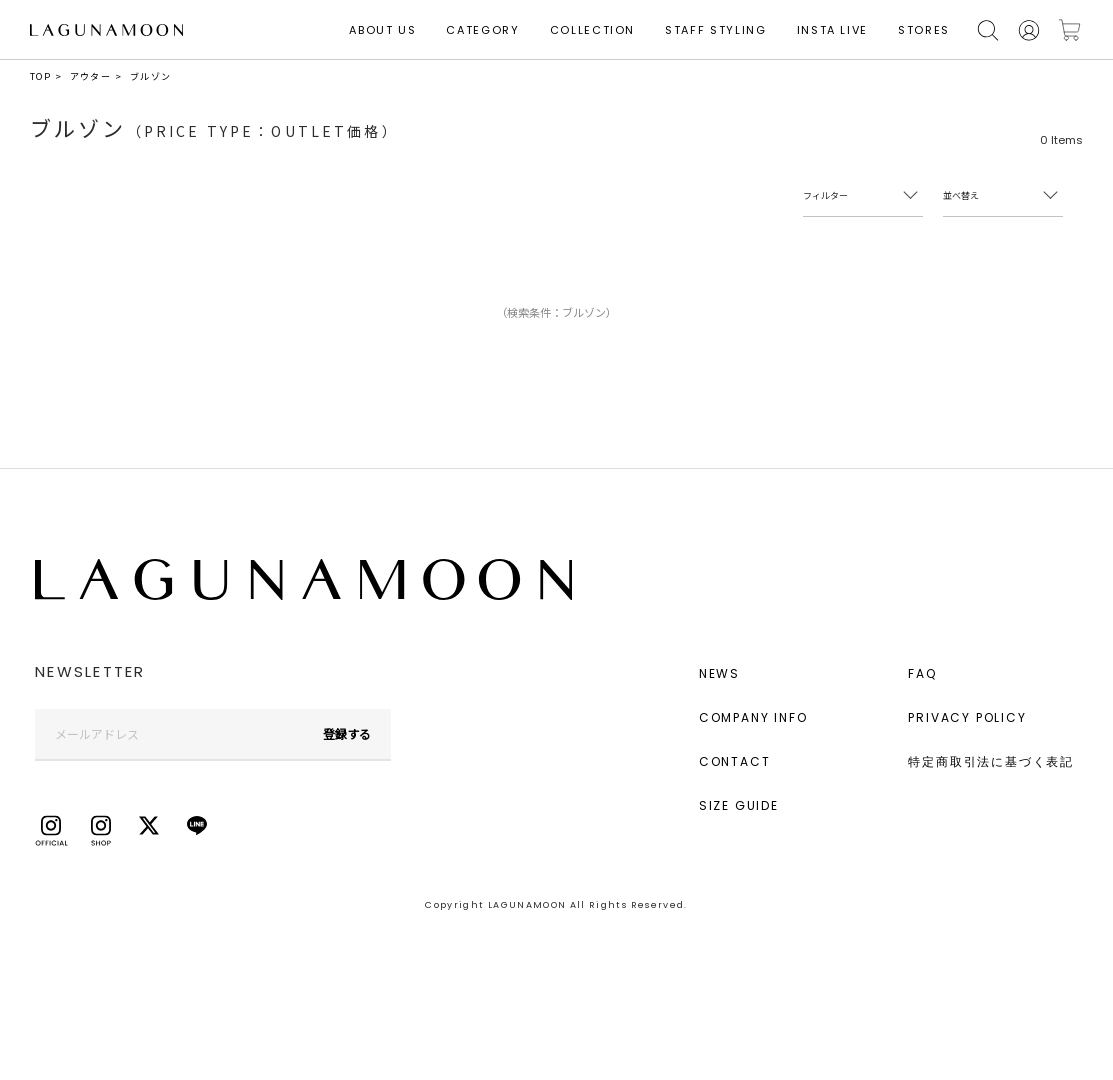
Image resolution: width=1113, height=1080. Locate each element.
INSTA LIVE (833, 30)
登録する (347, 733)
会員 (1029, 30)
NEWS (719, 673)
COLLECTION (593, 30)
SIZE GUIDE (739, 805)
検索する (988, 30)
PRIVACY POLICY (967, 717)
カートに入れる (1070, 30)
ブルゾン (150, 76)
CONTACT (735, 761)
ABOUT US (382, 30)
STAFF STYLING (715, 30)
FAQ (922, 673)
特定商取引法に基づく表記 (991, 761)
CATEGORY (482, 30)
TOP (40, 76)
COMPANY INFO (753, 717)
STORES (924, 30)
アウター (90, 76)
